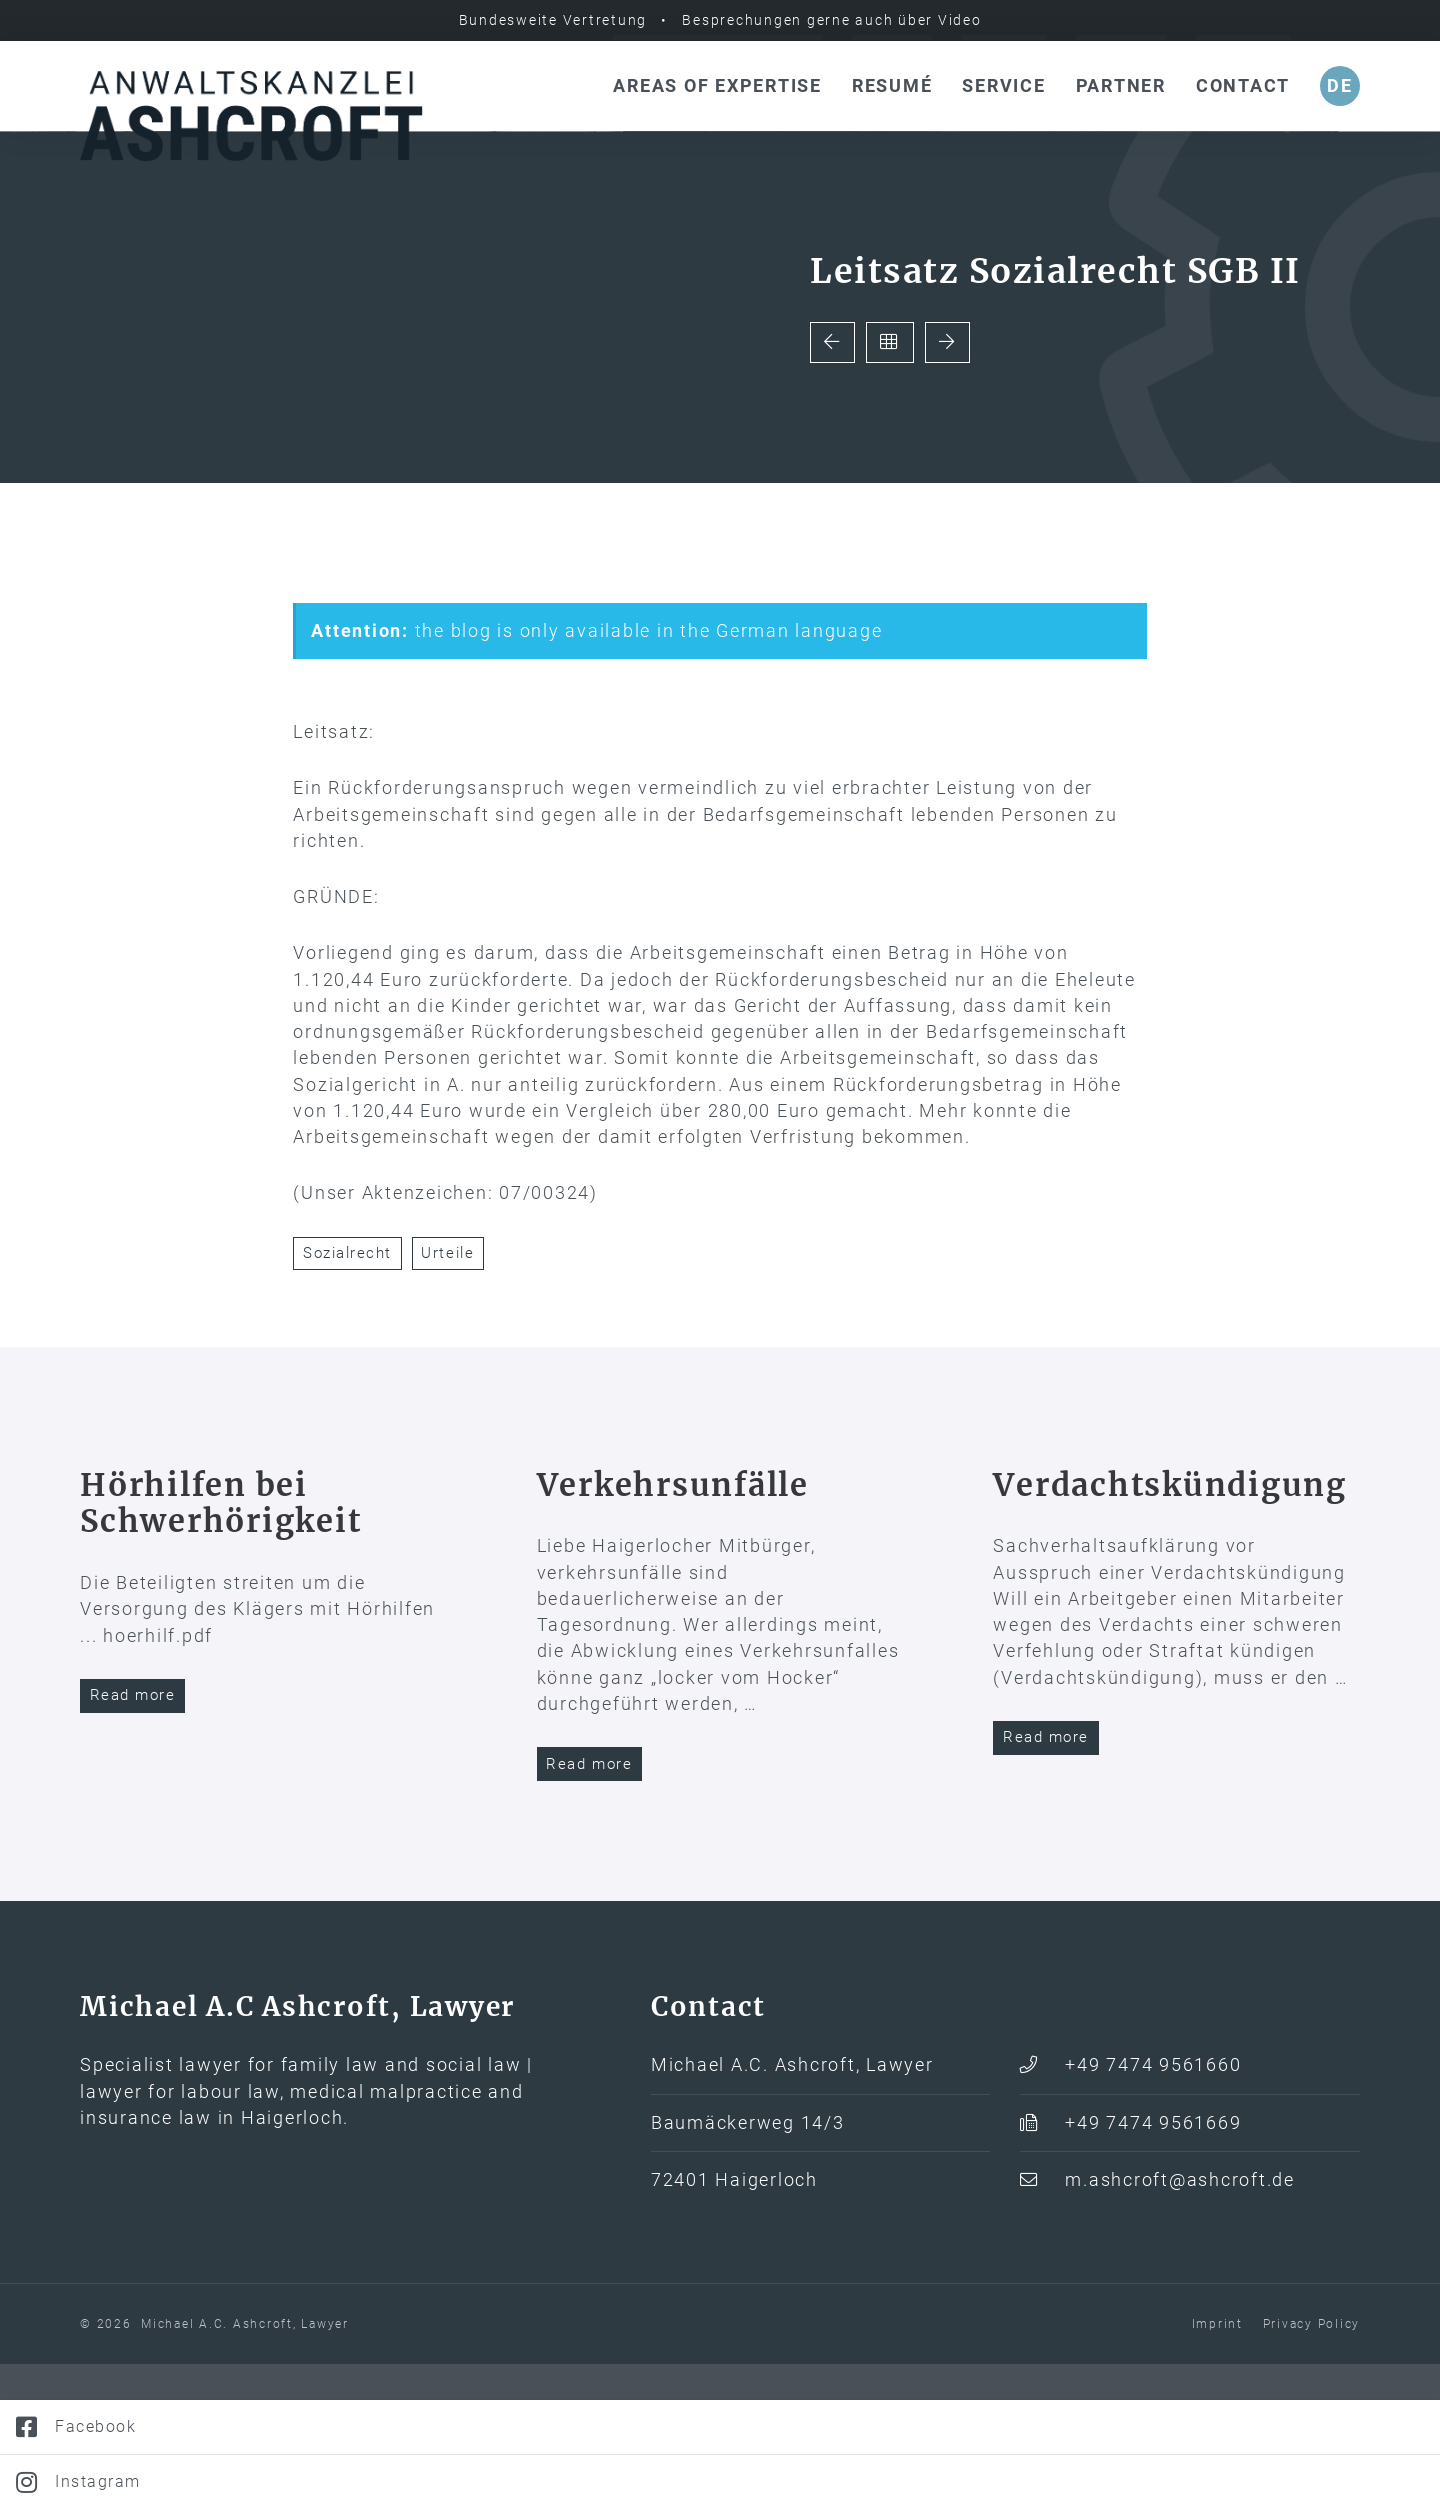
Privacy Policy (1312, 2470)
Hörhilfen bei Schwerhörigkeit (220, 1648)
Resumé (892, 85)
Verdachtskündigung (1170, 1630)
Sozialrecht (347, 1399)
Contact (1243, 85)
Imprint (1217, 2470)
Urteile (447, 1399)
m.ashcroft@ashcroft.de (1180, 2325)
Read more (133, 1841)
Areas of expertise (717, 85)
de (1340, 85)
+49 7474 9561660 (1153, 2211)
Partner (1121, 85)
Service (1003, 85)
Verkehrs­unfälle (673, 1630)
